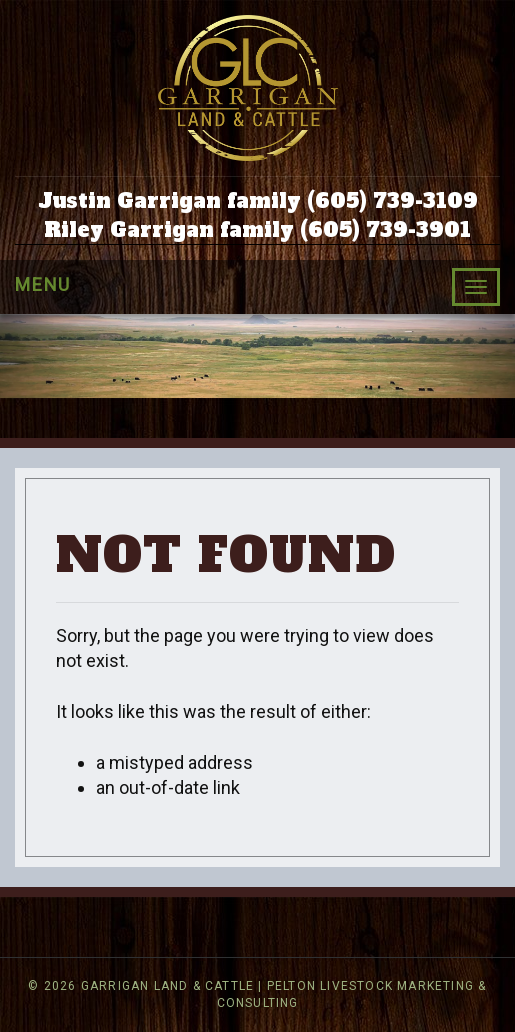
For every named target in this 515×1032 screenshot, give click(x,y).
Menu (43, 284)
